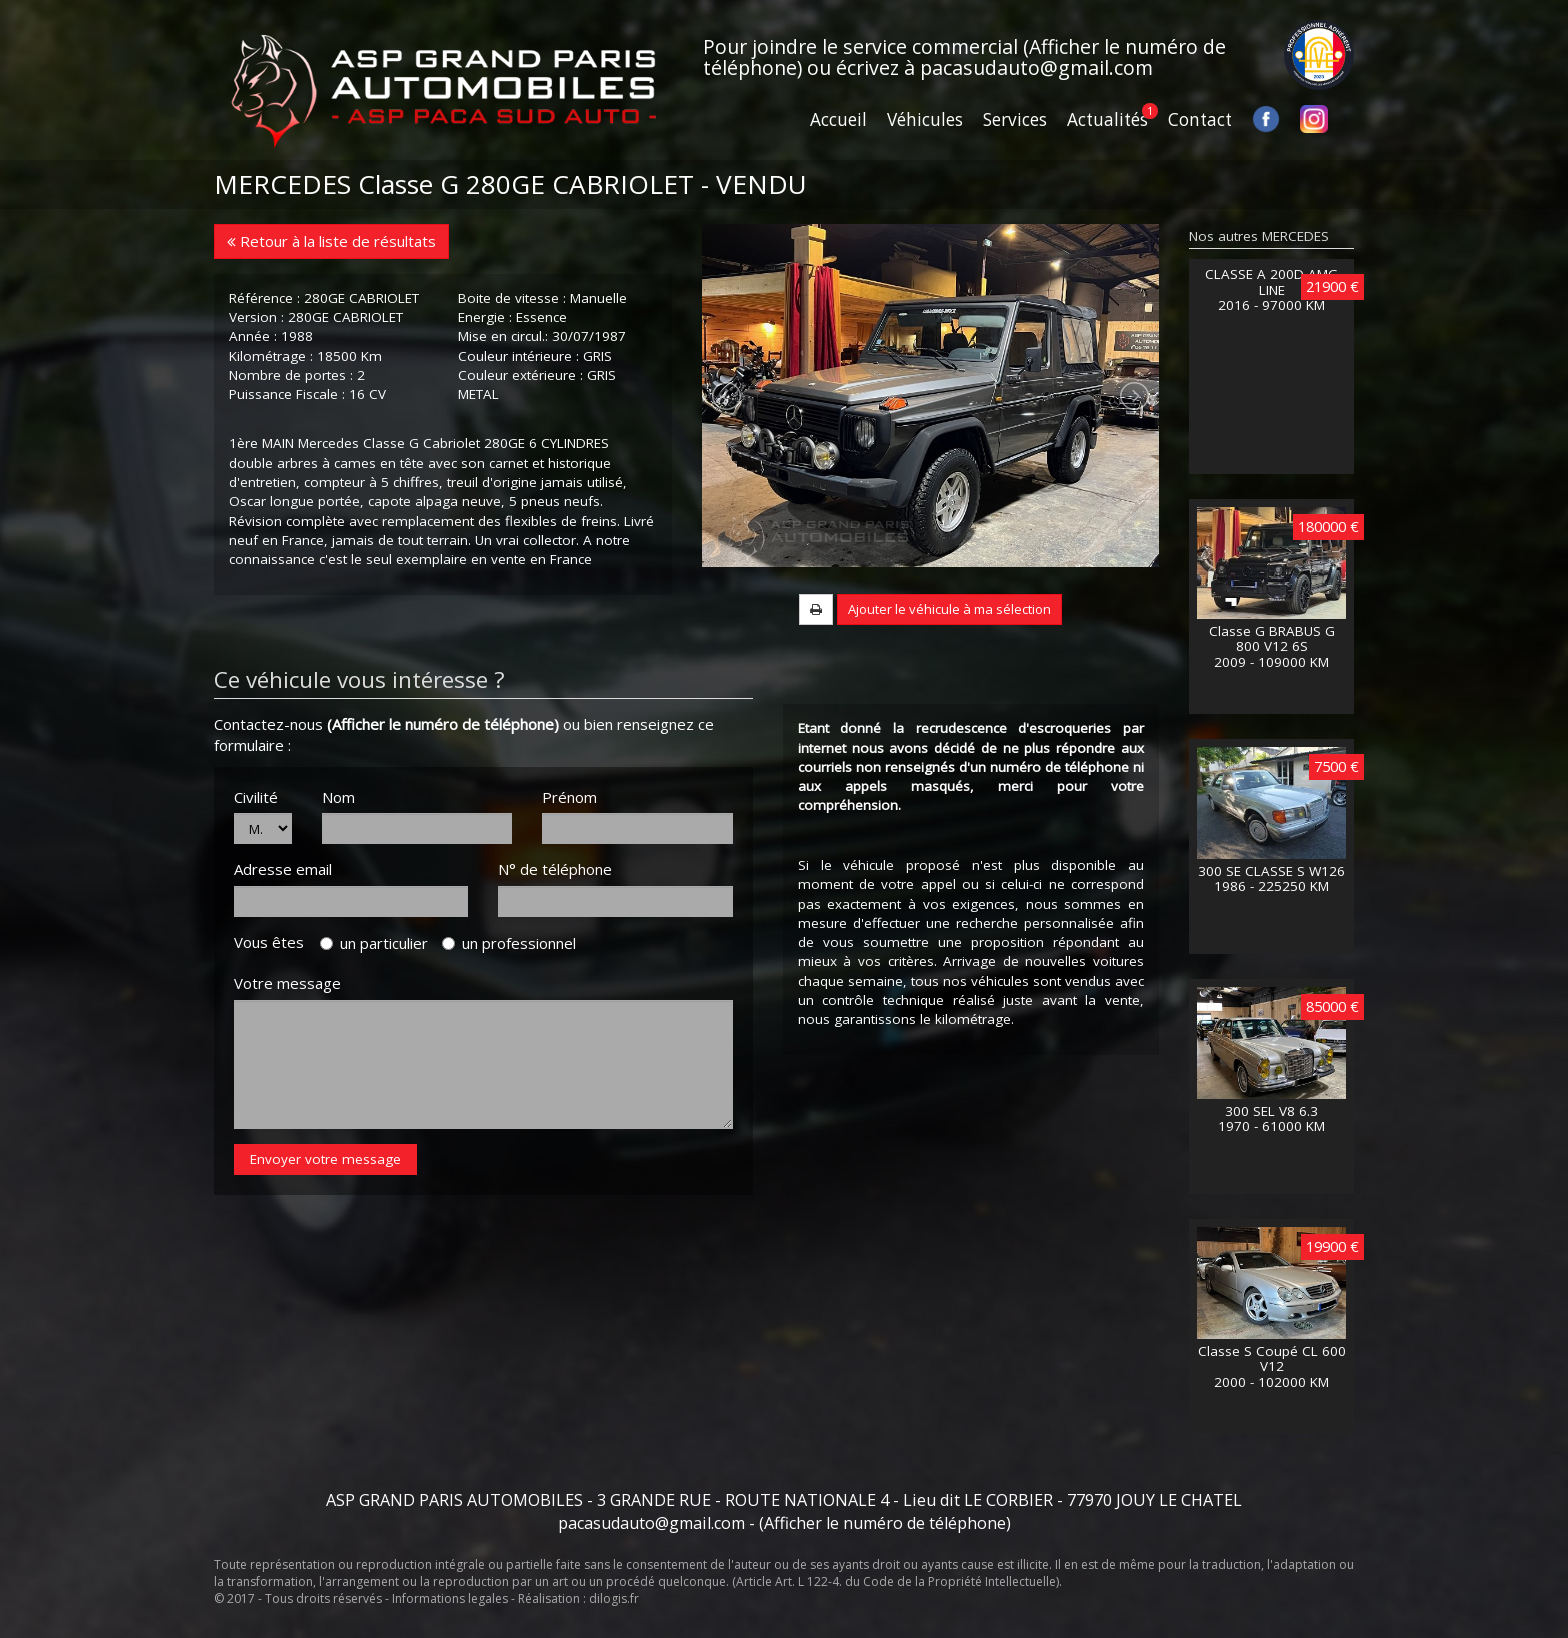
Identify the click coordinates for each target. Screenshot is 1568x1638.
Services (1015, 119)
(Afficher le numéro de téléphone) (443, 789)
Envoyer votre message (325, 1224)
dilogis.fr (614, 1598)
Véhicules (925, 119)
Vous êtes (275, 1007)
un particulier (374, 1009)
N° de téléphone (555, 935)
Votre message (287, 1049)
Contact (1200, 119)
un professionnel (509, 1009)
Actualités (1107, 119)
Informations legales (450, 1598)
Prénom (569, 862)
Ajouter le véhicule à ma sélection (949, 674)
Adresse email (283, 935)
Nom (338, 862)
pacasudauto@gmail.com (1036, 67)
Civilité (256, 862)
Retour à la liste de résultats (331, 241)
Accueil (838, 119)
